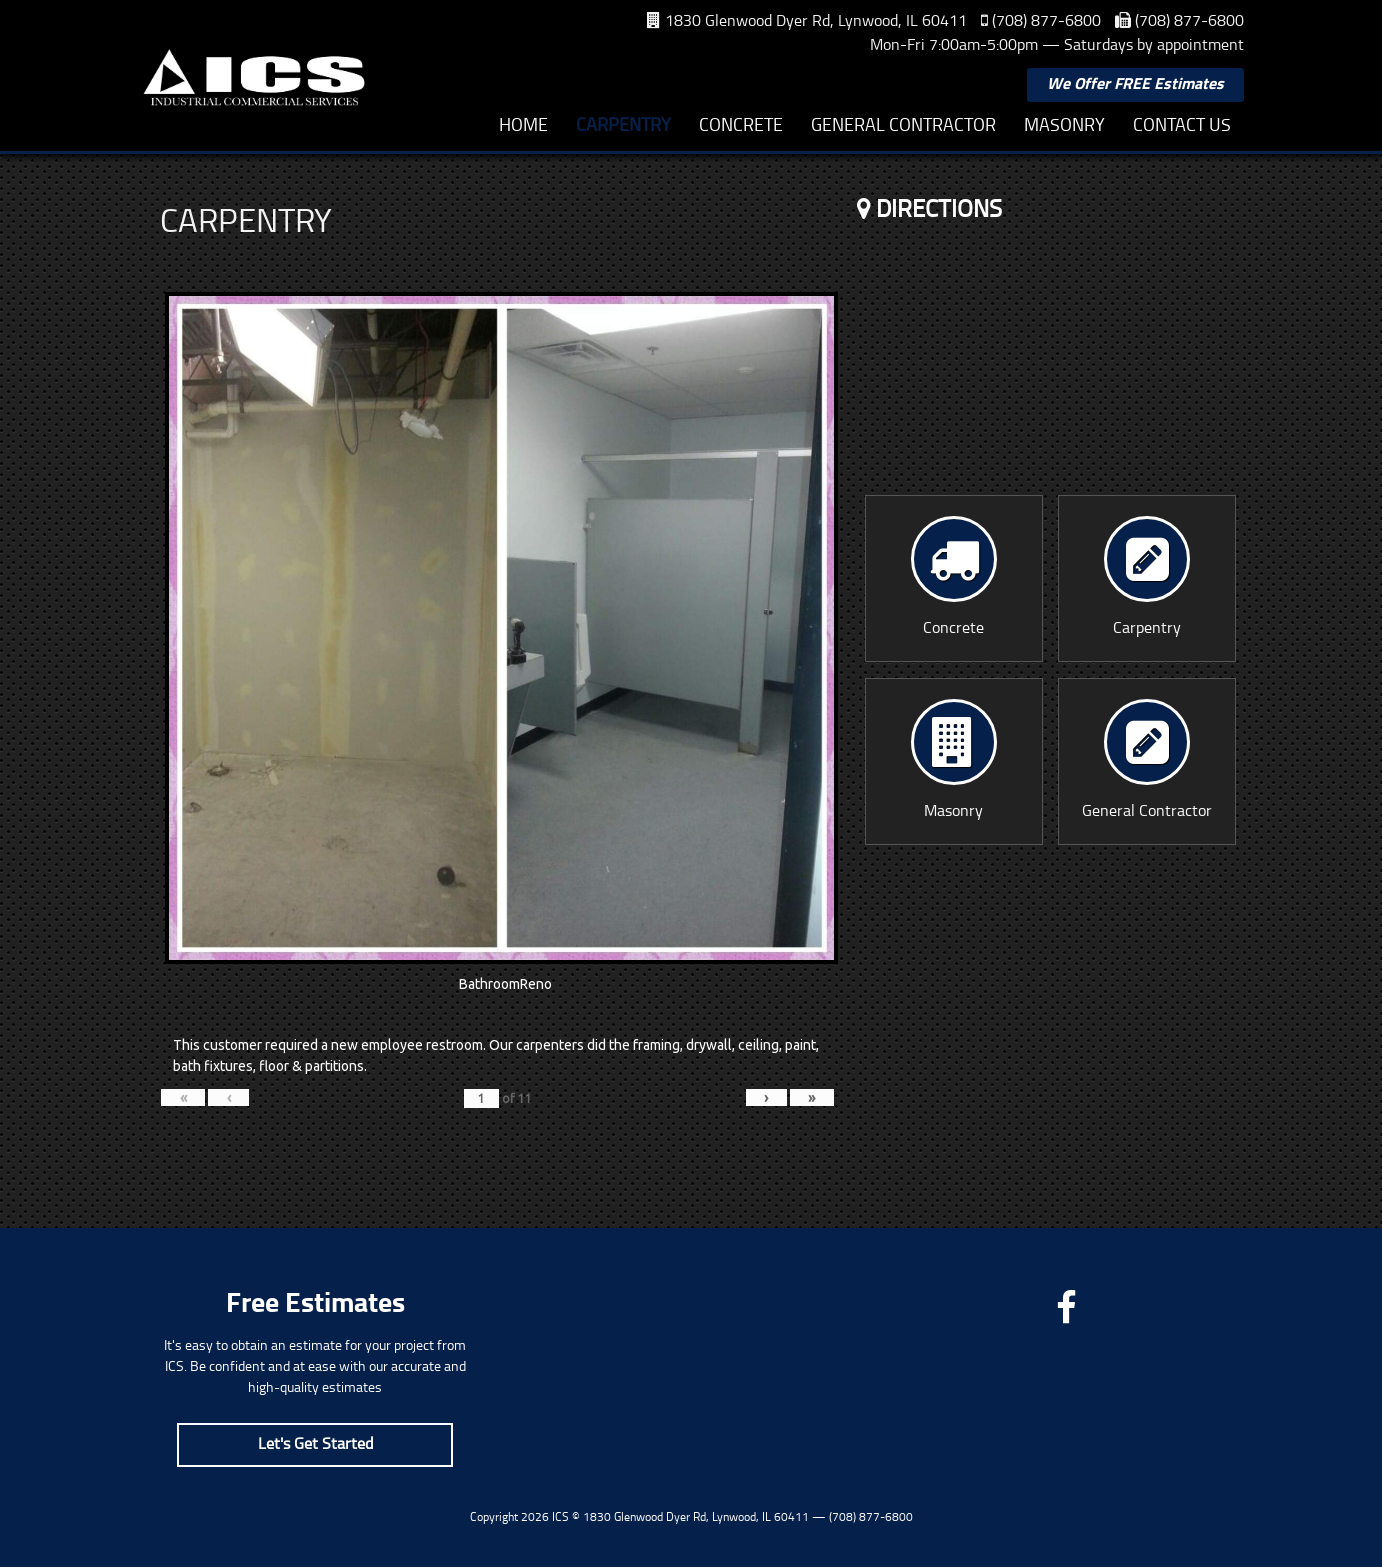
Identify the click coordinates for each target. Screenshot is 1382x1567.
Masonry (1064, 126)
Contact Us (1182, 126)
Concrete (741, 126)
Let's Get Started (315, 1445)
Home (523, 126)
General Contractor (903, 126)
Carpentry (623, 126)
